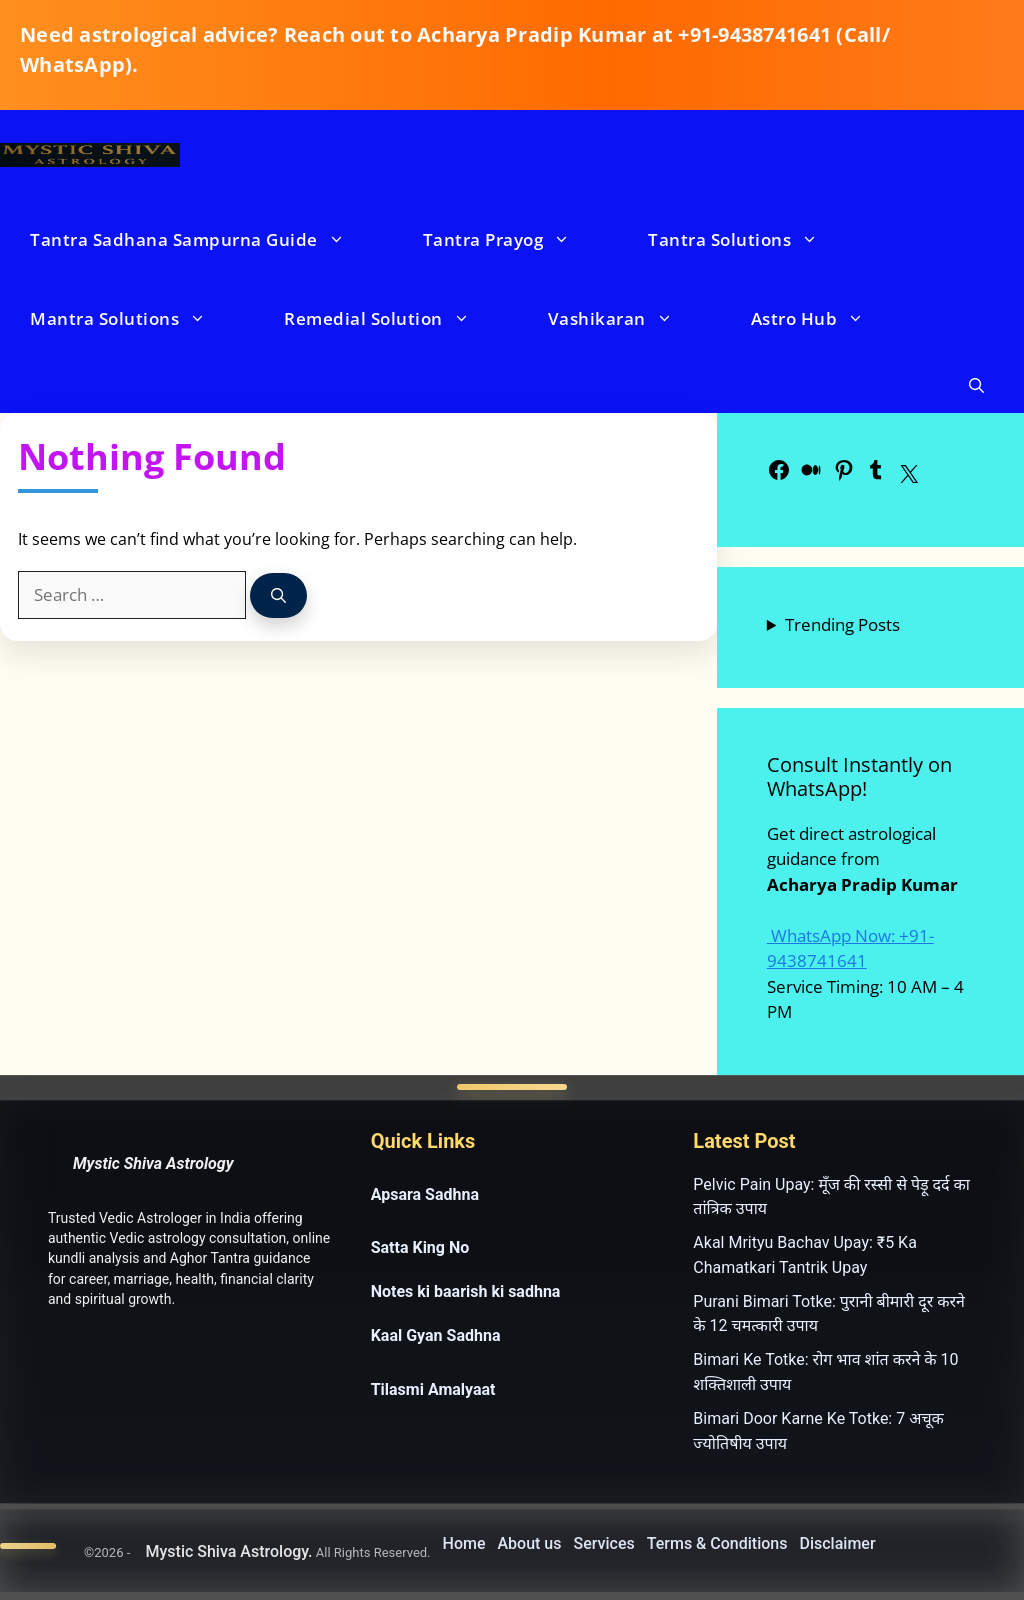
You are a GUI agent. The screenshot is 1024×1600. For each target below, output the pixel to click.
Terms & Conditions (717, 1543)
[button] (976, 385)
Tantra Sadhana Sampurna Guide (207, 239)
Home (464, 1543)
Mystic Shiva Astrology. (228, 1551)
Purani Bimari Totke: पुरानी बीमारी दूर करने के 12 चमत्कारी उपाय (829, 1314)
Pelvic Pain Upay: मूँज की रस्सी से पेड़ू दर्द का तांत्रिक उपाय (831, 1197)
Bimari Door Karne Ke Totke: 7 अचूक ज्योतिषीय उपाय (818, 1431)
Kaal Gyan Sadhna (436, 1335)
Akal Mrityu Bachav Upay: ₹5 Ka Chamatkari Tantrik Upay (804, 1255)
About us (529, 1543)
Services (604, 1543)
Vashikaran (630, 318)
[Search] (278, 595)
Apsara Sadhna (425, 1194)
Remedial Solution (397, 318)
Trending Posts (842, 624)
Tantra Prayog (517, 239)
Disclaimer (838, 1543)
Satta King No (420, 1247)
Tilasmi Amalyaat (433, 1389)
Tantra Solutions (753, 239)
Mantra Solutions (138, 318)
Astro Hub (828, 318)
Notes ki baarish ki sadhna (466, 1291)
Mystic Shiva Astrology (153, 1163)
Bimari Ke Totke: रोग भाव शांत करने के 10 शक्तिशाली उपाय (825, 1372)
